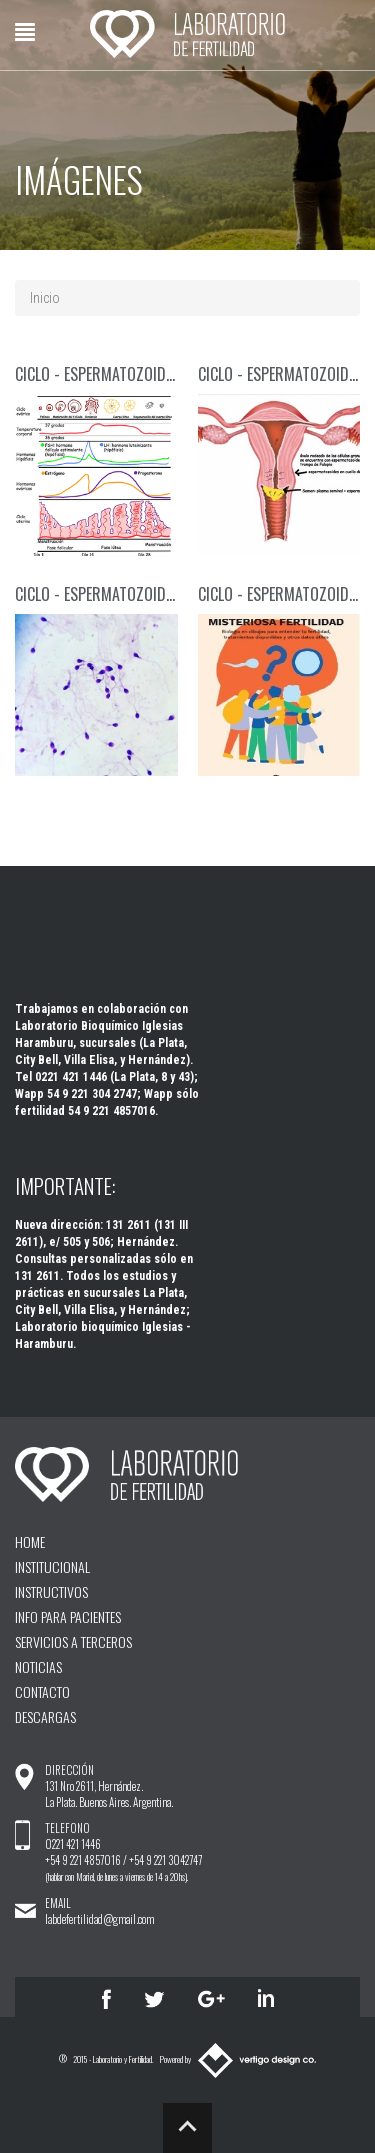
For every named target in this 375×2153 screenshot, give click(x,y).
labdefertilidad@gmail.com (99, 1919)
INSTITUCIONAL (52, 1567)
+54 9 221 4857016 (83, 1860)
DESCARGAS (45, 1717)
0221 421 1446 (73, 1844)
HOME (30, 1542)
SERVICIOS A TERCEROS (73, 1642)
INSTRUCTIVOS (51, 1592)
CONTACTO (42, 1692)
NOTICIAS (38, 1667)
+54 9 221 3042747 (165, 1860)
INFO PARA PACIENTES (68, 1617)
